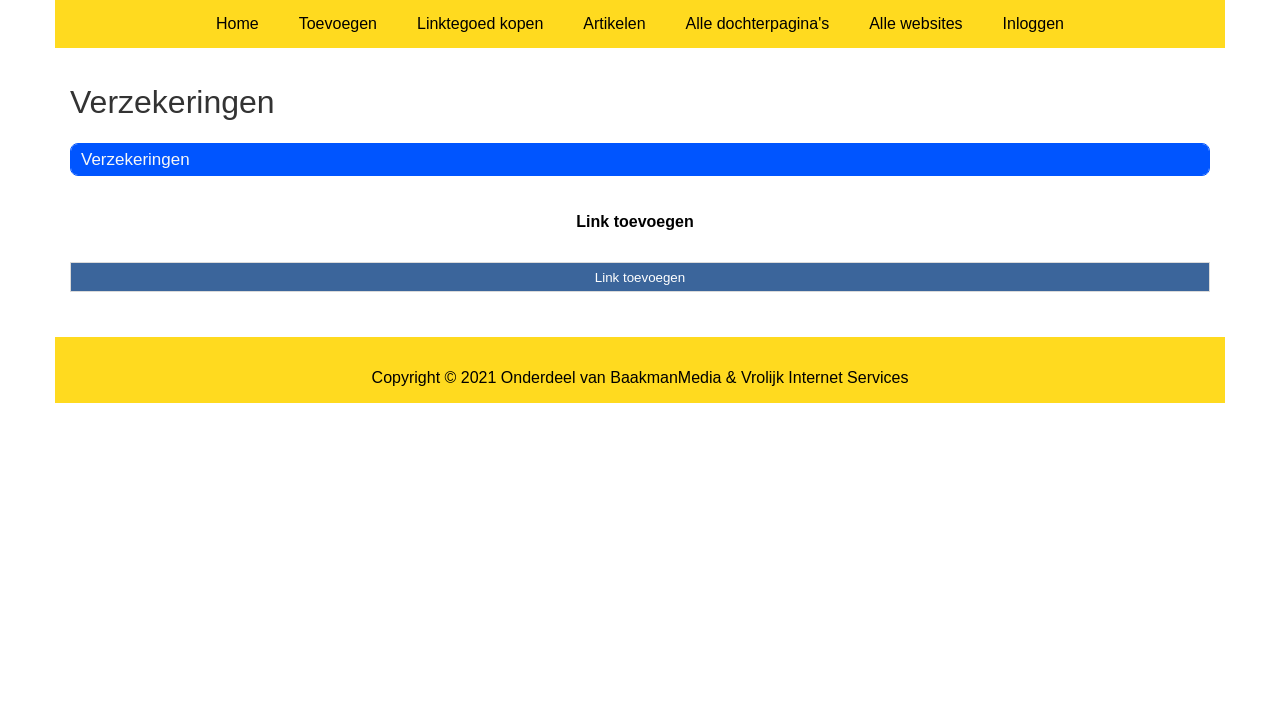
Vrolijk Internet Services (824, 377)
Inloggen (1033, 23)
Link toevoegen (634, 221)
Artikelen (614, 23)
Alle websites (915, 23)
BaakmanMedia (665, 377)
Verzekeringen (135, 159)
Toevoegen (338, 23)
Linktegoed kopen (480, 23)
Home (237, 23)
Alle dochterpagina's (758, 23)
